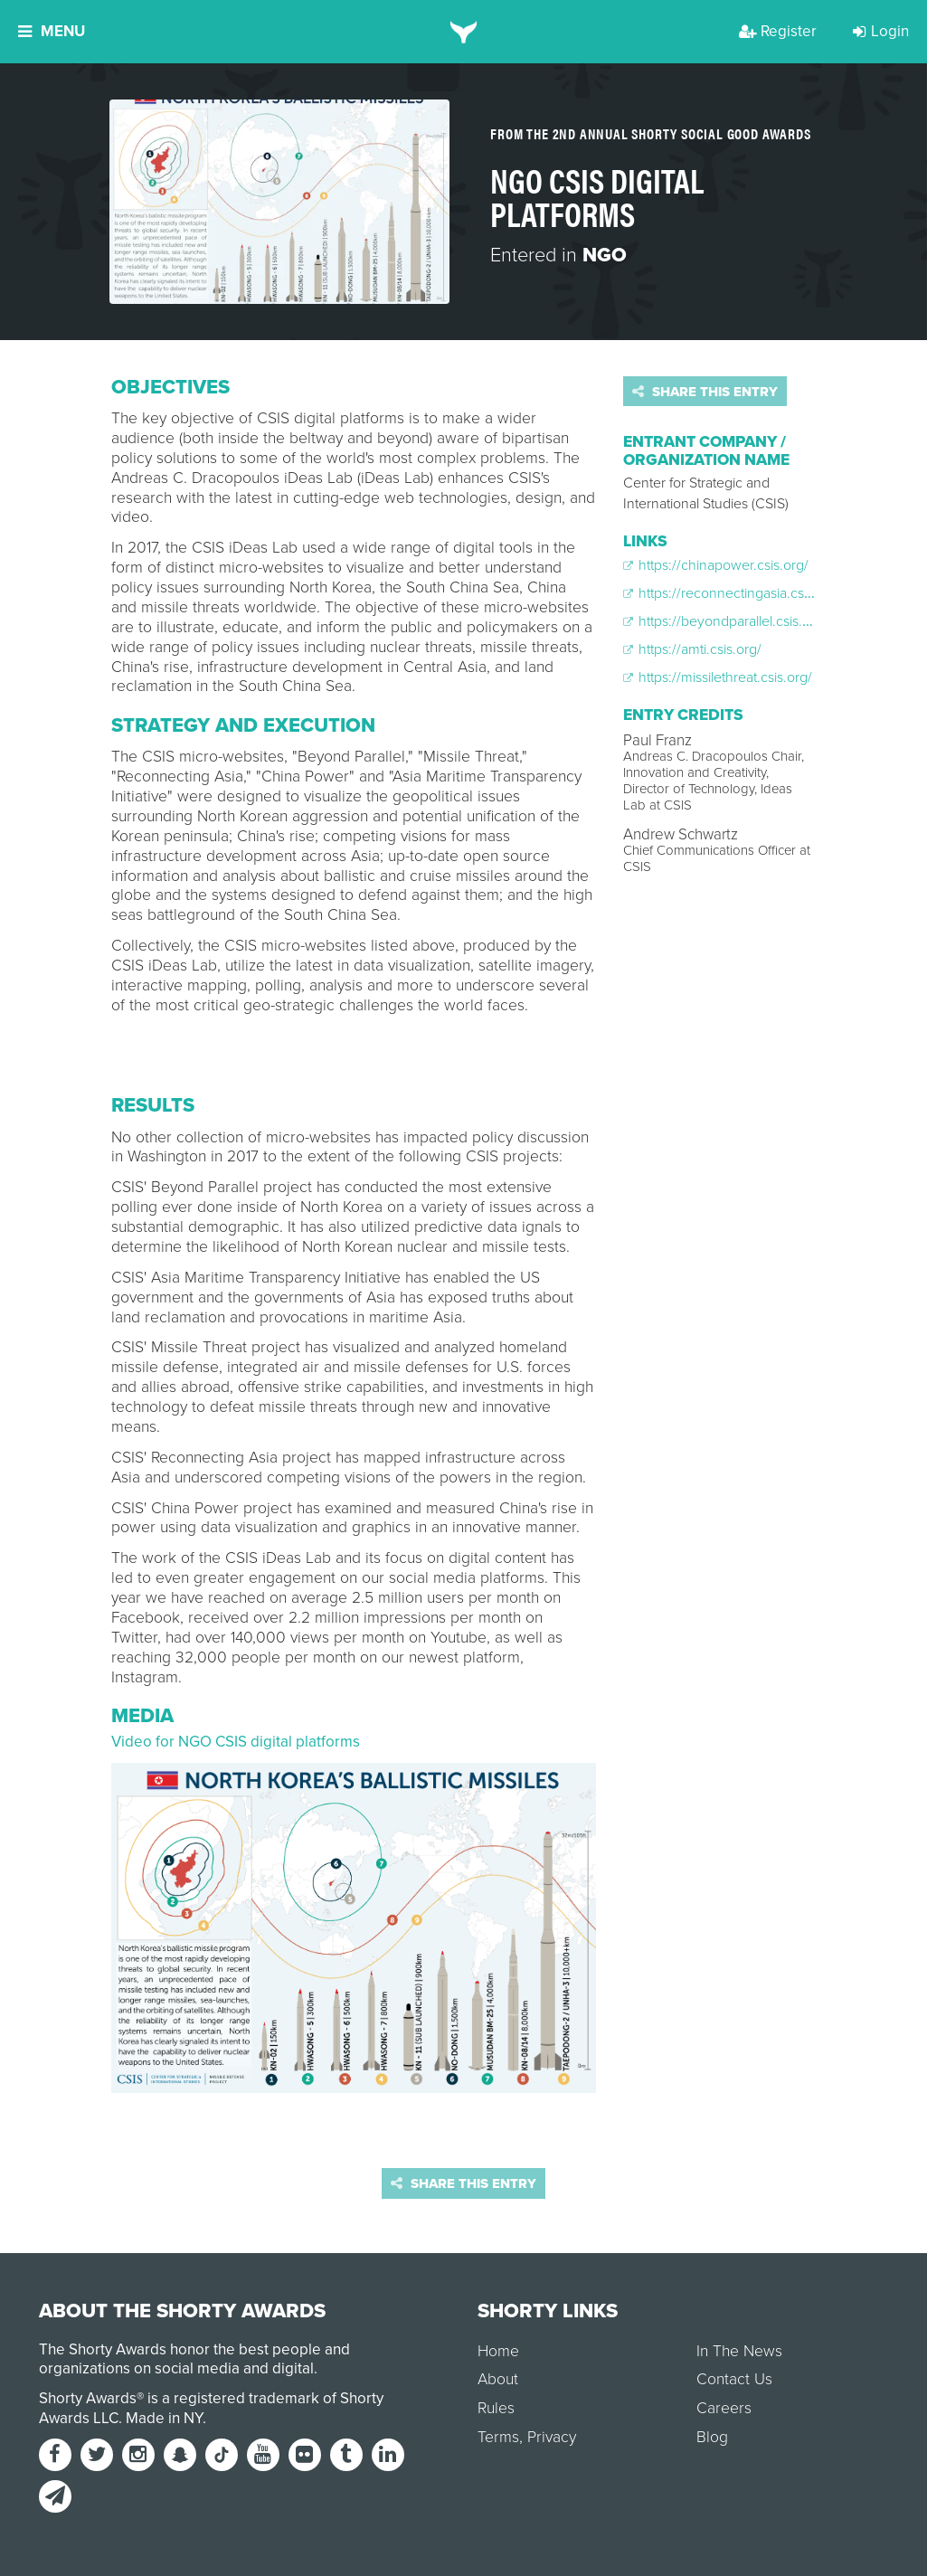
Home (498, 2351)
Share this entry (705, 392)
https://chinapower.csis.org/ (716, 565)
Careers (724, 2408)
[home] (463, 31)
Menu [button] (51, 31)
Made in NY (164, 2418)
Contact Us (734, 2379)
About (498, 2379)
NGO (604, 255)
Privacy (551, 2437)
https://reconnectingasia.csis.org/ (732, 593)
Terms (498, 2437)
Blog (712, 2437)
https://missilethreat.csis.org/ (717, 677)
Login (881, 31)
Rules (496, 2408)
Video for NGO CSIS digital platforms (235, 1741)
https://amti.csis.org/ (692, 649)
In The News (739, 2351)
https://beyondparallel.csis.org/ (725, 621)
